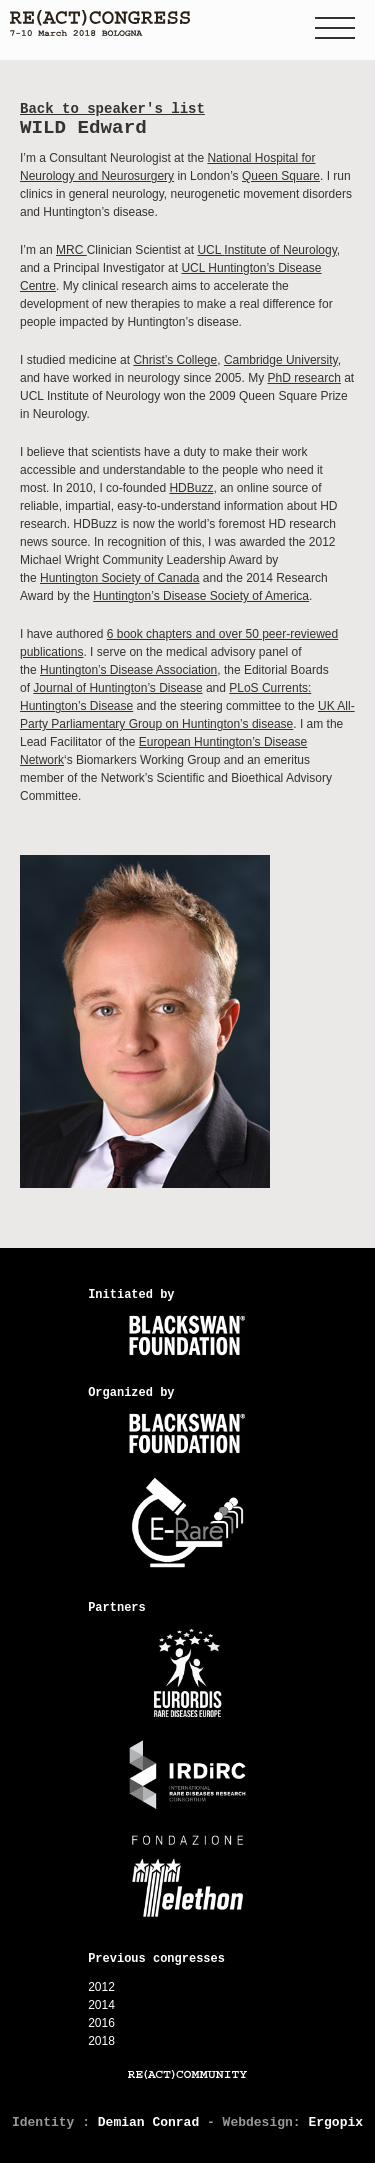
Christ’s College (175, 360)
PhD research (303, 378)
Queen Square (281, 176)
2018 (101, 2041)
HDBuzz (191, 488)
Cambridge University (281, 360)
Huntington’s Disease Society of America (201, 596)
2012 (101, 1987)
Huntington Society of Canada (119, 578)
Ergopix (335, 2122)
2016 (101, 2023)
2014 (101, 2005)
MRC (71, 250)
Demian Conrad (148, 2122)
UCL (210, 250)
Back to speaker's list (112, 109)
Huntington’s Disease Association (128, 670)
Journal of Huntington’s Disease (117, 688)
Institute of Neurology (280, 250)
